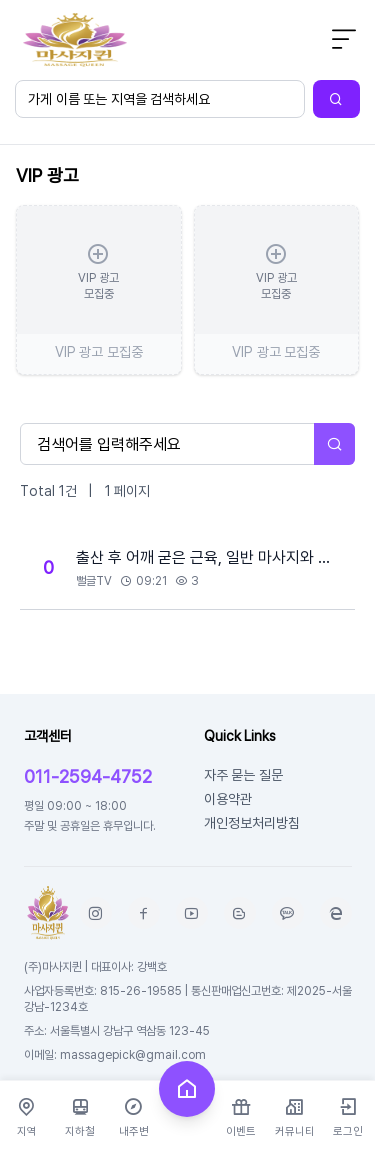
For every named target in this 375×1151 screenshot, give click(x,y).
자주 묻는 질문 (243, 774)
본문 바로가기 (0, 0)
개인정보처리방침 (252, 822)
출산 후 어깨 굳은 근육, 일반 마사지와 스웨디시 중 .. (209, 557)
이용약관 (228, 798)
